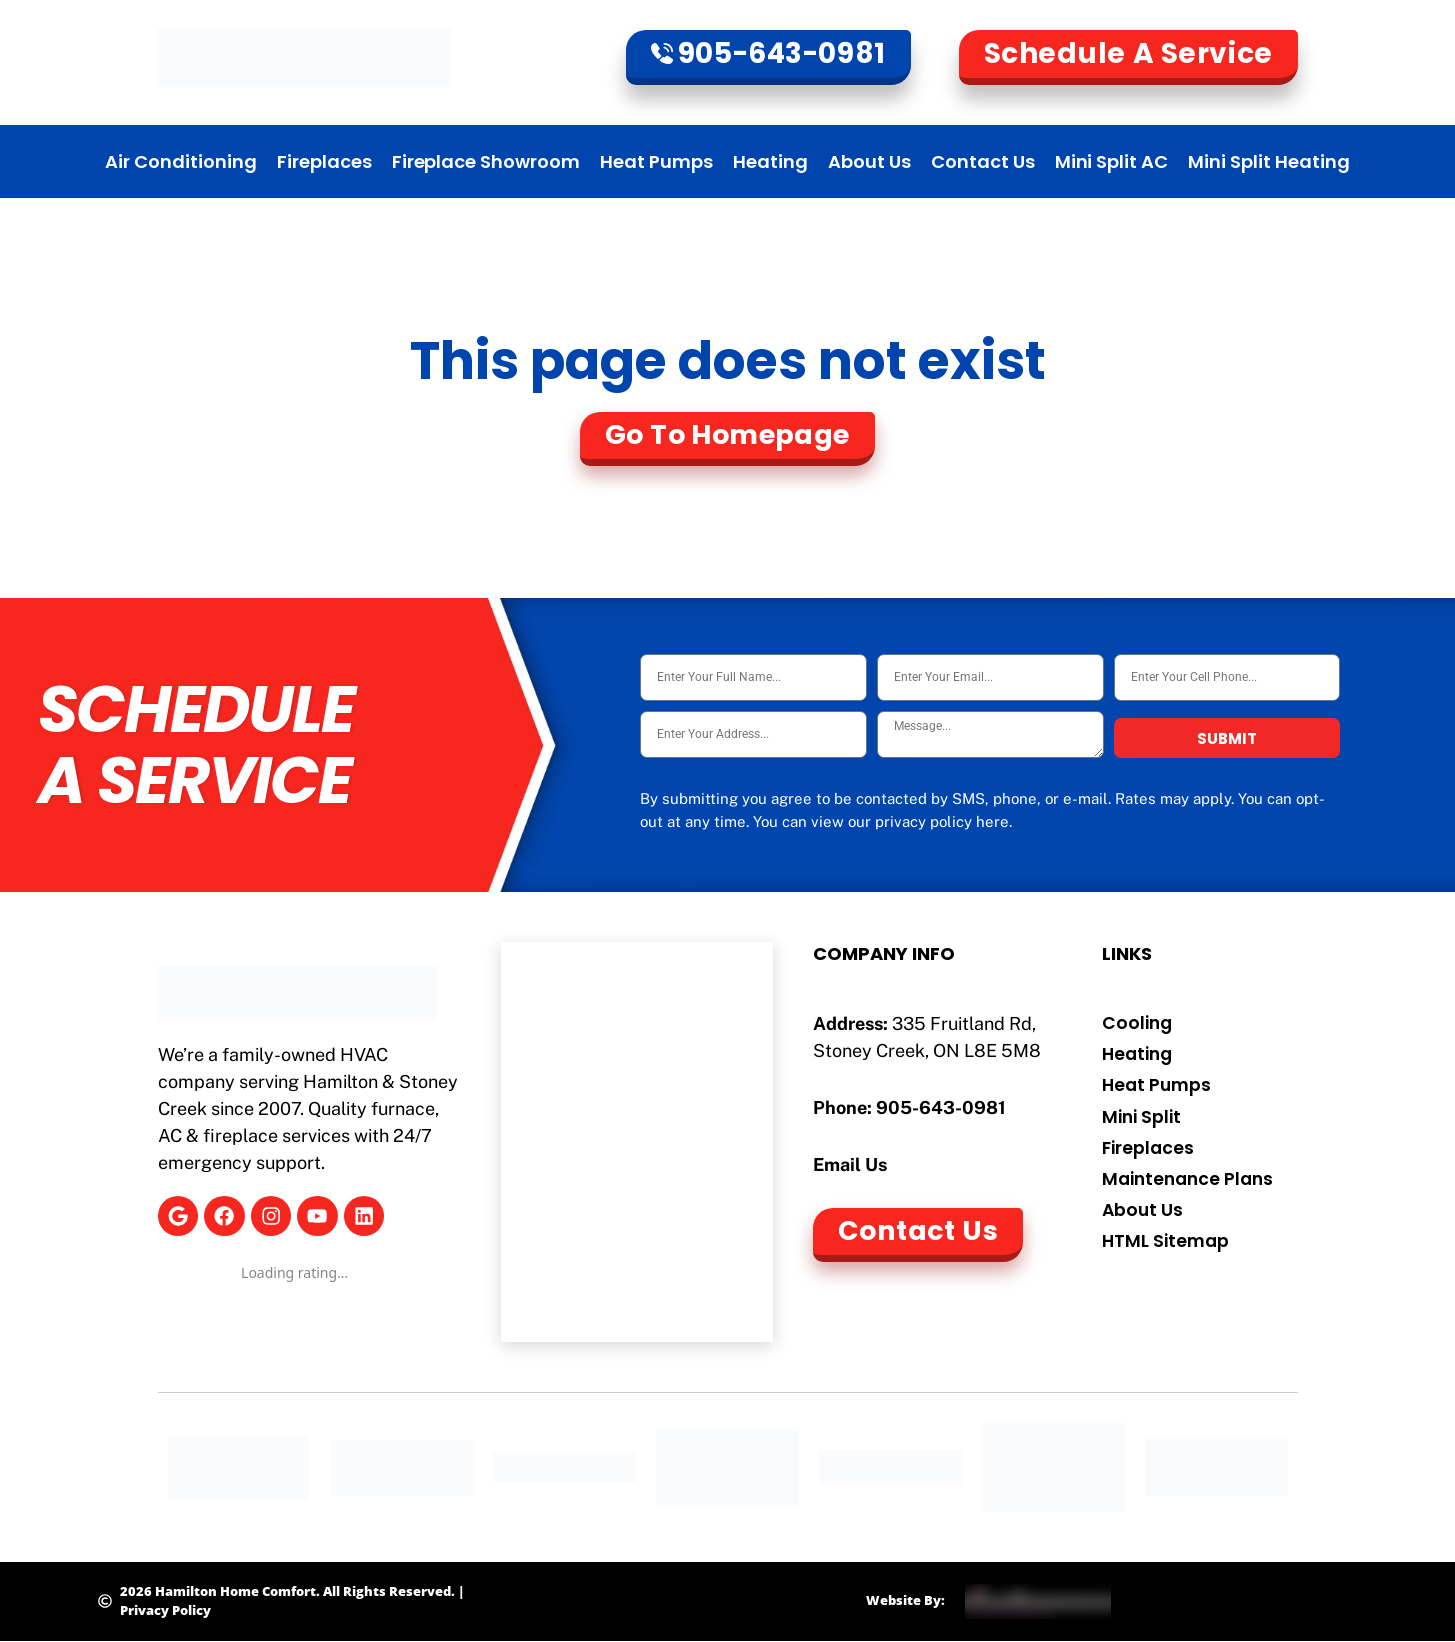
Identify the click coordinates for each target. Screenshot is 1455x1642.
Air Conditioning (181, 161)
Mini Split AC (1112, 161)
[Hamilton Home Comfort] (636, 1142)
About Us (869, 161)
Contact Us (983, 161)
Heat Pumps (656, 161)
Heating (770, 161)
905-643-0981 (941, 1107)
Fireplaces (324, 161)
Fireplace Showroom (486, 161)
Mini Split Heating (1269, 161)
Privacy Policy (165, 1610)
